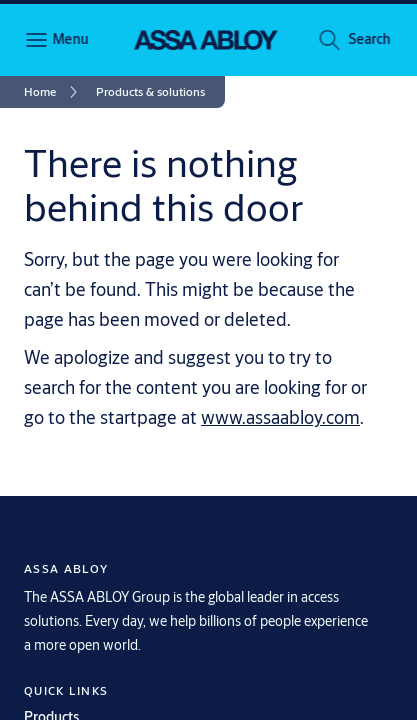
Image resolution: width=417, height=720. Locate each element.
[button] (369, 40)
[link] (54, 92)
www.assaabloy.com (280, 417)
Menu (70, 39)
